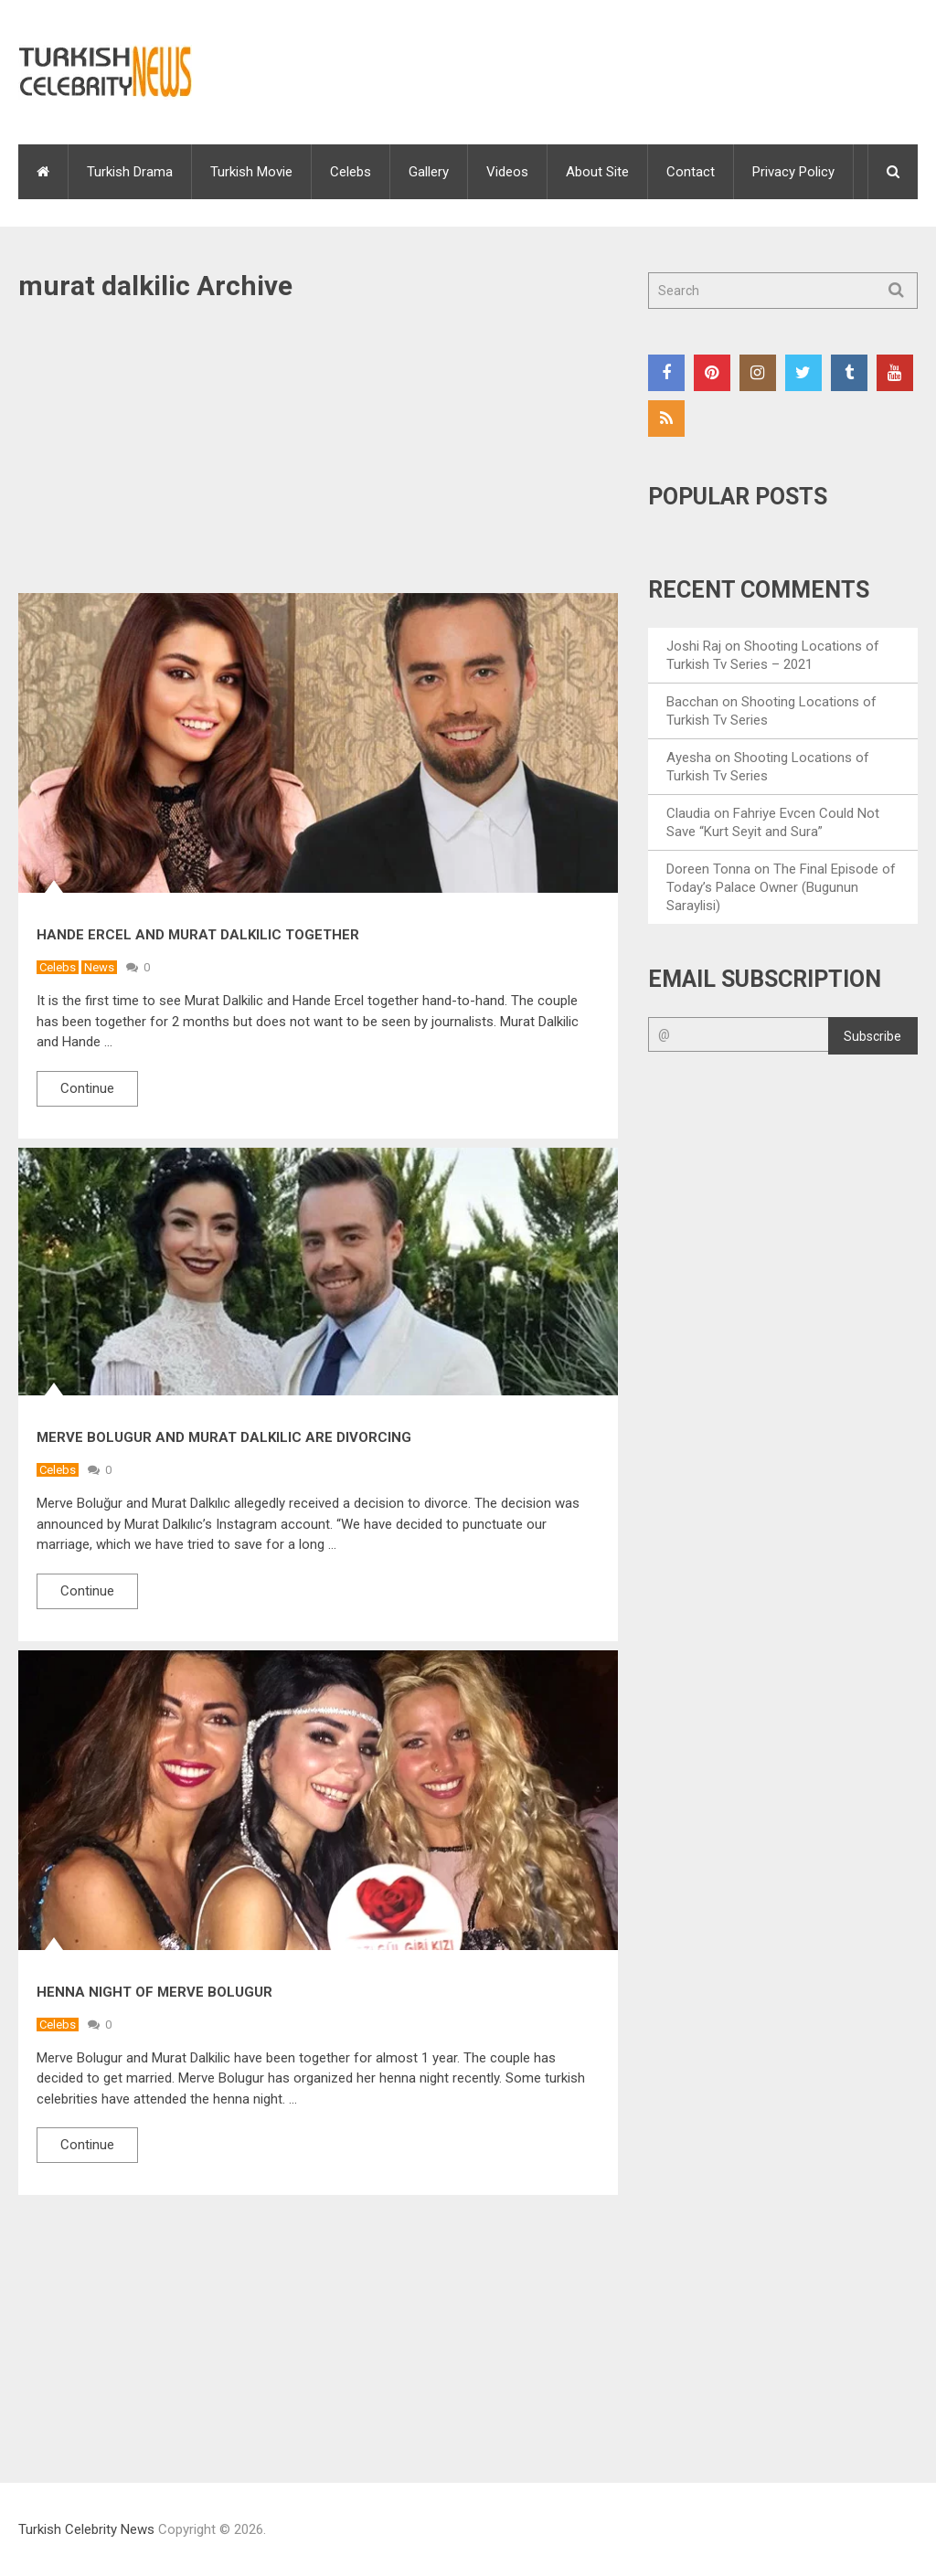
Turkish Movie (251, 172)
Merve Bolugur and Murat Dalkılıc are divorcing (224, 1437)
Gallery (429, 172)
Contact (690, 172)
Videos (507, 172)
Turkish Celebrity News (86, 2529)
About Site (597, 172)
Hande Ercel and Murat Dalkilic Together (198, 935)
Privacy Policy (793, 172)
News (99, 967)
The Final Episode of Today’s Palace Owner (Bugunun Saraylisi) (781, 887)
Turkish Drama (130, 172)
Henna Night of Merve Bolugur (154, 1992)
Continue (87, 1088)
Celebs (350, 172)
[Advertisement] (318, 458)
